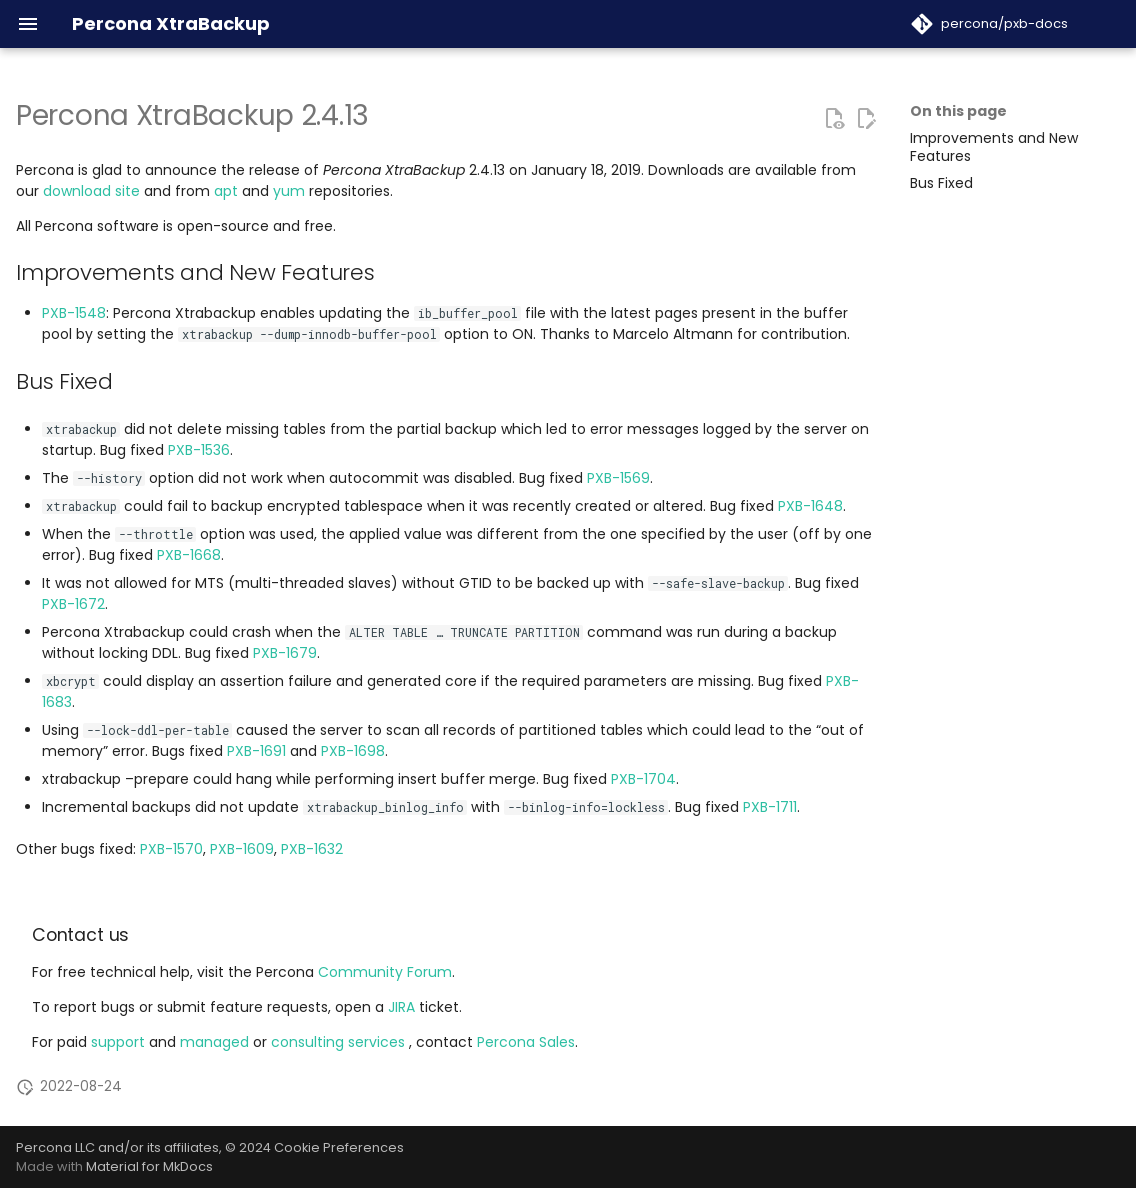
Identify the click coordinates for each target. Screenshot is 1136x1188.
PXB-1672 (73, 604)
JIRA (401, 1007)
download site (91, 191)
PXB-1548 (74, 313)
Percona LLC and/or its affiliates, (120, 1147)
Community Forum (385, 972)
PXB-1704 (643, 779)
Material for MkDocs (149, 1166)
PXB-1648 (810, 506)
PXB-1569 (618, 478)
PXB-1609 (242, 849)
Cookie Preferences (339, 1147)
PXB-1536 (199, 450)
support (120, 1042)
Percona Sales (526, 1042)
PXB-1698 (353, 751)
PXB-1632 (312, 849)
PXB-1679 (285, 653)
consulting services (340, 1042)
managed (216, 1042)
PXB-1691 (256, 751)
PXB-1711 (770, 807)
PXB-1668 (189, 555)
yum (289, 191)
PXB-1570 (171, 849)
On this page (958, 111)
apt (226, 191)
